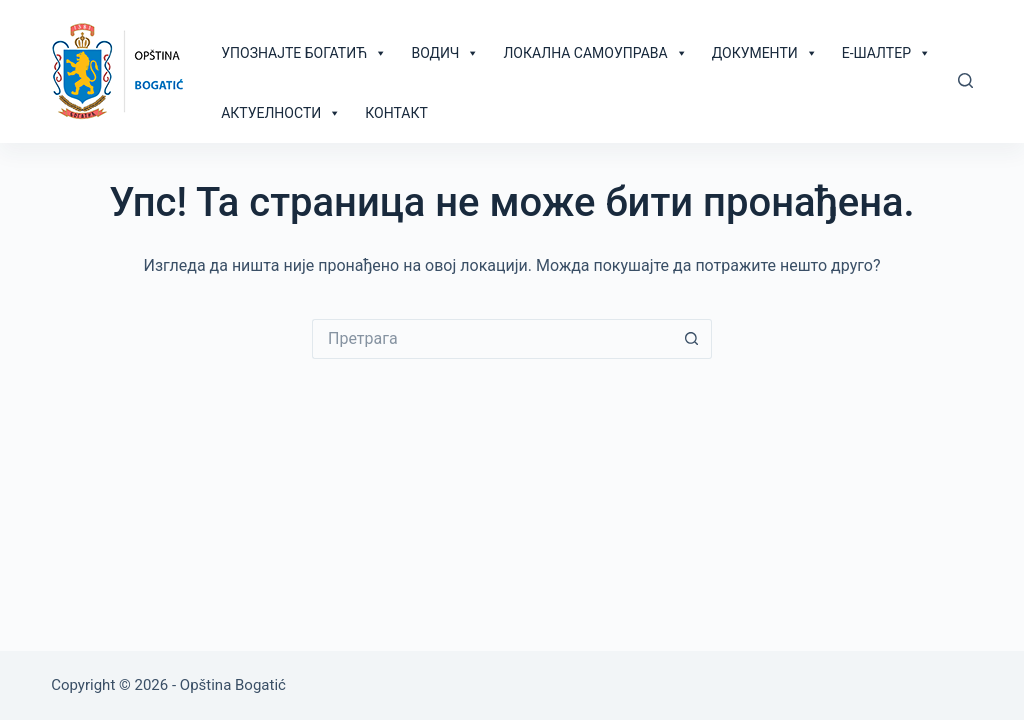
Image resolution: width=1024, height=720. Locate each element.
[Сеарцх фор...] (492, 339)
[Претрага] (965, 80)
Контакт (396, 113)
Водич (445, 53)
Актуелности (281, 113)
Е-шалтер (886, 53)
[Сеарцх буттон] (692, 339)
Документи (765, 53)
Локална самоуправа (595, 53)
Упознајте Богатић (304, 53)
